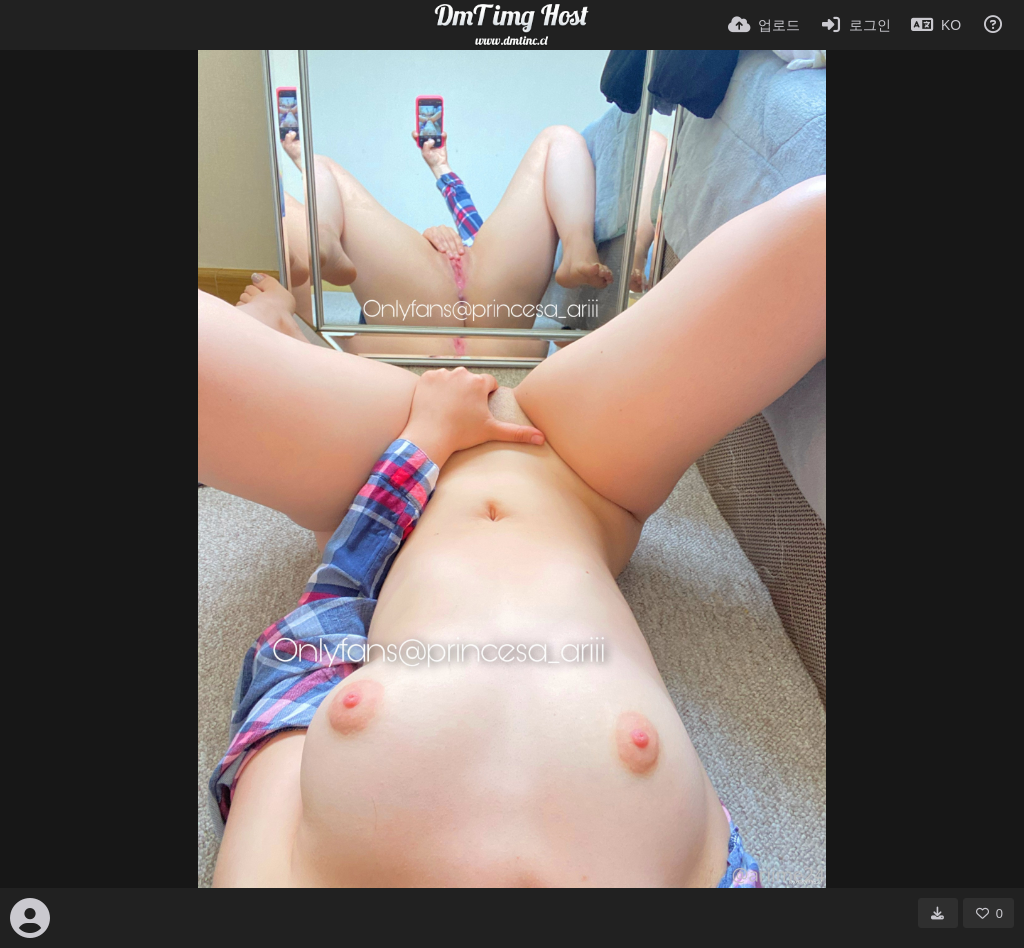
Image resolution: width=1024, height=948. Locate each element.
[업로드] (764, 25)
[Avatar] (30, 918)
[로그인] (856, 25)
